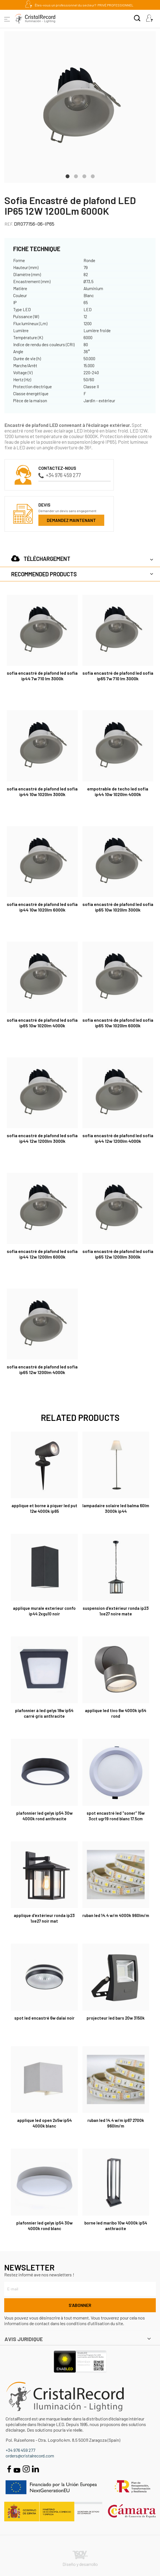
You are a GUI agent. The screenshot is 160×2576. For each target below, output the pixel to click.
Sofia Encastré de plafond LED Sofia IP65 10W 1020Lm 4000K (42, 1022)
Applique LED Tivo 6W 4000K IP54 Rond (115, 1713)
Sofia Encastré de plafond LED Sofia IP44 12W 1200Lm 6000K (42, 1253)
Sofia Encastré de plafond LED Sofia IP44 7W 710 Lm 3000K (42, 675)
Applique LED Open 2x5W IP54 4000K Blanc (44, 2123)
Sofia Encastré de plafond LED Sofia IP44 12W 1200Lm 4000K (117, 1138)
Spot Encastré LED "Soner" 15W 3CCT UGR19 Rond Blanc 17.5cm (116, 1815)
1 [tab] (67, 176)
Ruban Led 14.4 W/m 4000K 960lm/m (115, 1915)
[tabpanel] (80, 107)
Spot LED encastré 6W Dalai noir (44, 2017)
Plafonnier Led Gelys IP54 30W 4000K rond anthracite (44, 1815)
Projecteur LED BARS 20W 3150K (116, 2017)
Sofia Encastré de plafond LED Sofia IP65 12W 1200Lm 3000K (117, 1253)
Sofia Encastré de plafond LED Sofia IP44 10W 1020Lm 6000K (42, 906)
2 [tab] (76, 176)
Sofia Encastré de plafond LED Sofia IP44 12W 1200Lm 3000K (42, 1138)
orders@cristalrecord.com (30, 2455)
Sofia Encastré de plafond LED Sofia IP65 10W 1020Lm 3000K (117, 906)
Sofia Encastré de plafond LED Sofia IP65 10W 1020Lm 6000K (117, 1022)
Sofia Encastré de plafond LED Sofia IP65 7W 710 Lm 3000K (117, 675)
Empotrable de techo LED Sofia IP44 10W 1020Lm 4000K (117, 791)
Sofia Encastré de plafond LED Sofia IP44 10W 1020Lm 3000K (42, 791)
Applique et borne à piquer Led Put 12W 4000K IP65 (44, 1508)
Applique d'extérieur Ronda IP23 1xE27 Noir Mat (44, 1918)
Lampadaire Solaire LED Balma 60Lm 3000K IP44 (115, 1508)
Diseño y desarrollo (80, 2559)
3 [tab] (84, 176)
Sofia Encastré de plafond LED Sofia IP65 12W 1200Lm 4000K (42, 1369)
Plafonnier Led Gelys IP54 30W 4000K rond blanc (44, 2225)
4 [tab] (93, 176)
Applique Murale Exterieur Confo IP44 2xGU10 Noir (44, 1611)
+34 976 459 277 (59, 475)
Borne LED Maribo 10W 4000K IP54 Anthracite (115, 2225)
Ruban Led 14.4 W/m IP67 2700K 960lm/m (115, 2123)
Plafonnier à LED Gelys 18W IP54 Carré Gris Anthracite (44, 1713)
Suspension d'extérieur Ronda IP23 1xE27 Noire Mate (116, 1611)
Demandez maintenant (71, 520)
